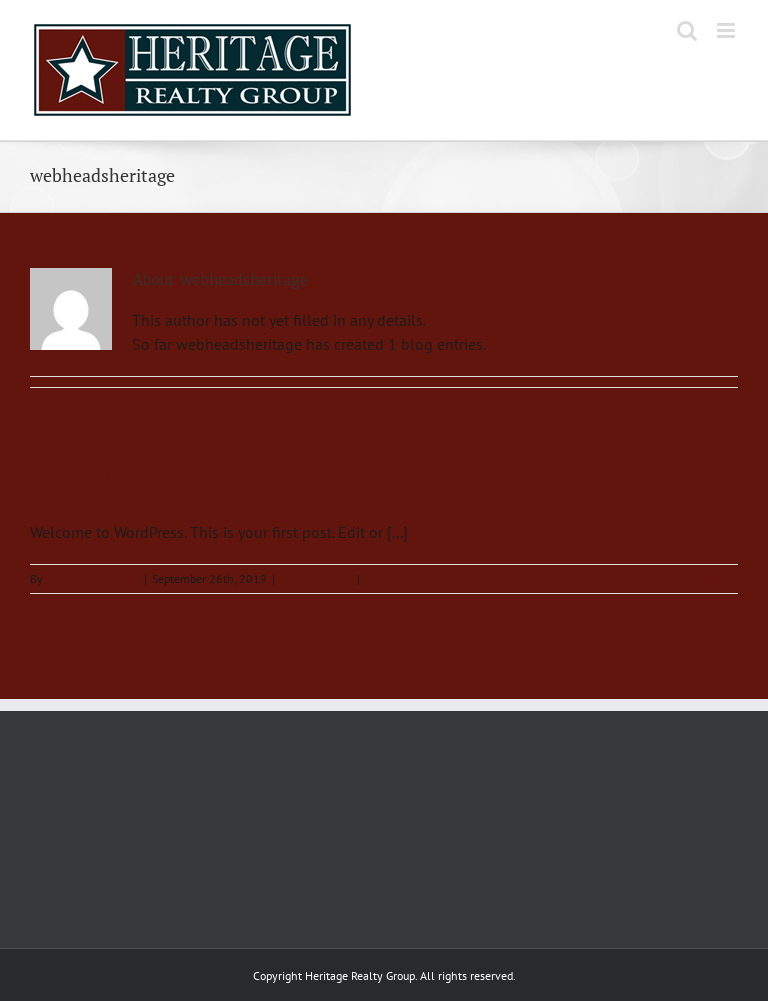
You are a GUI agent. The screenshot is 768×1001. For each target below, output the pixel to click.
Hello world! (77, 481)
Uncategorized (316, 578)
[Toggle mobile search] (687, 30)
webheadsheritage (92, 578)
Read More (702, 578)
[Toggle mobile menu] (727, 30)
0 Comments (397, 578)
